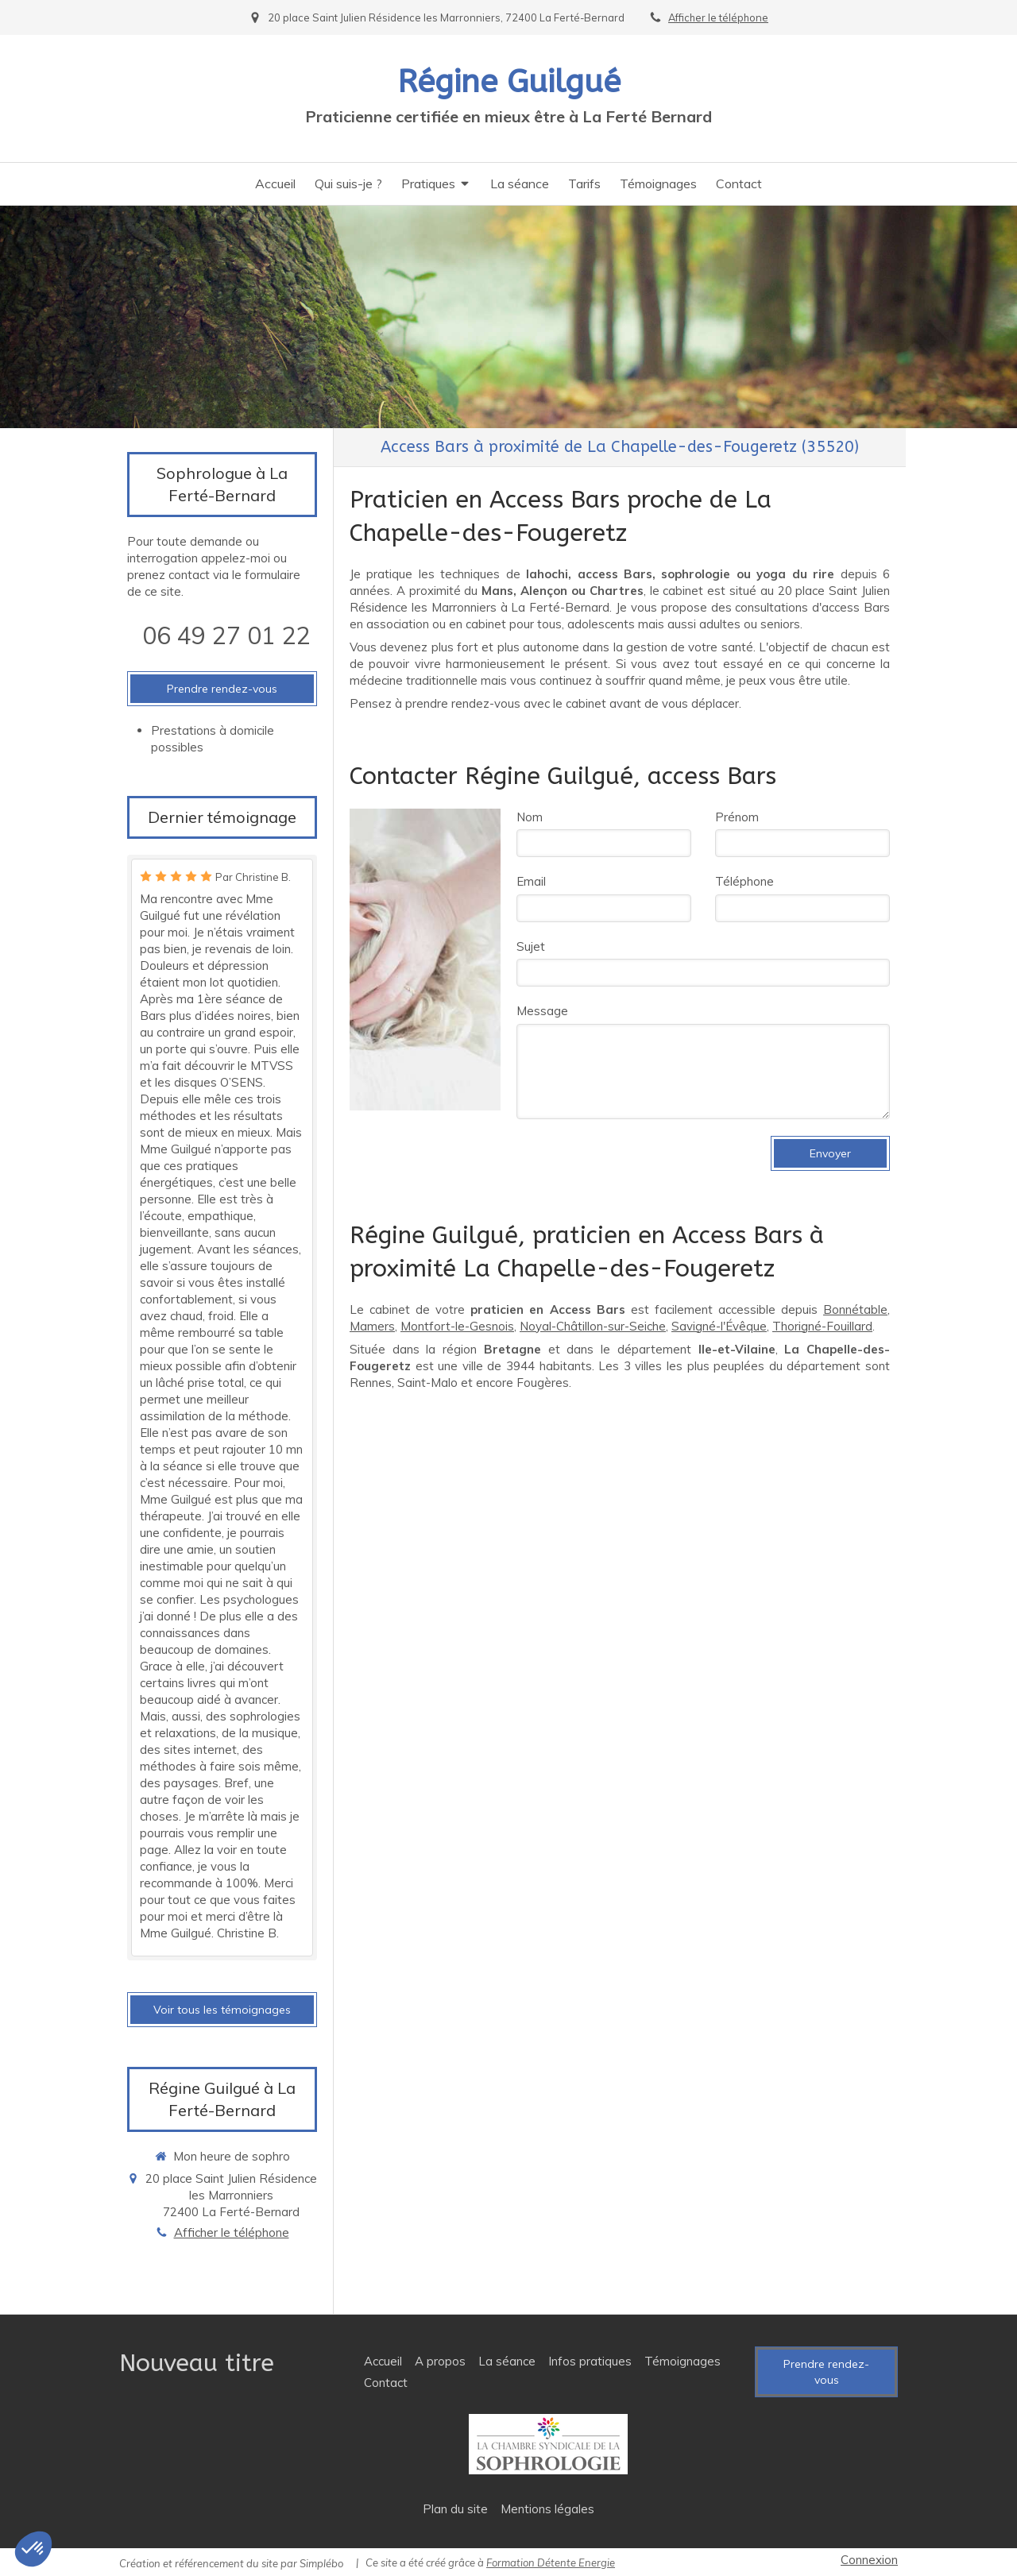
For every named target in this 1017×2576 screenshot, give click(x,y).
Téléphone (744, 881)
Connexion (869, 2559)
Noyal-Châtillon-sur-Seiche (593, 1326)
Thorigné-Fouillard (822, 1326)
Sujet (530, 946)
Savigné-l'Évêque (719, 1326)
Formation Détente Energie (550, 2562)
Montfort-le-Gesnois (457, 1326)
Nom (529, 817)
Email (531, 881)
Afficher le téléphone (718, 17)
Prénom (737, 817)
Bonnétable (855, 1309)
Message (542, 1010)
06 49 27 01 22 (226, 635)
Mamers (372, 1326)
